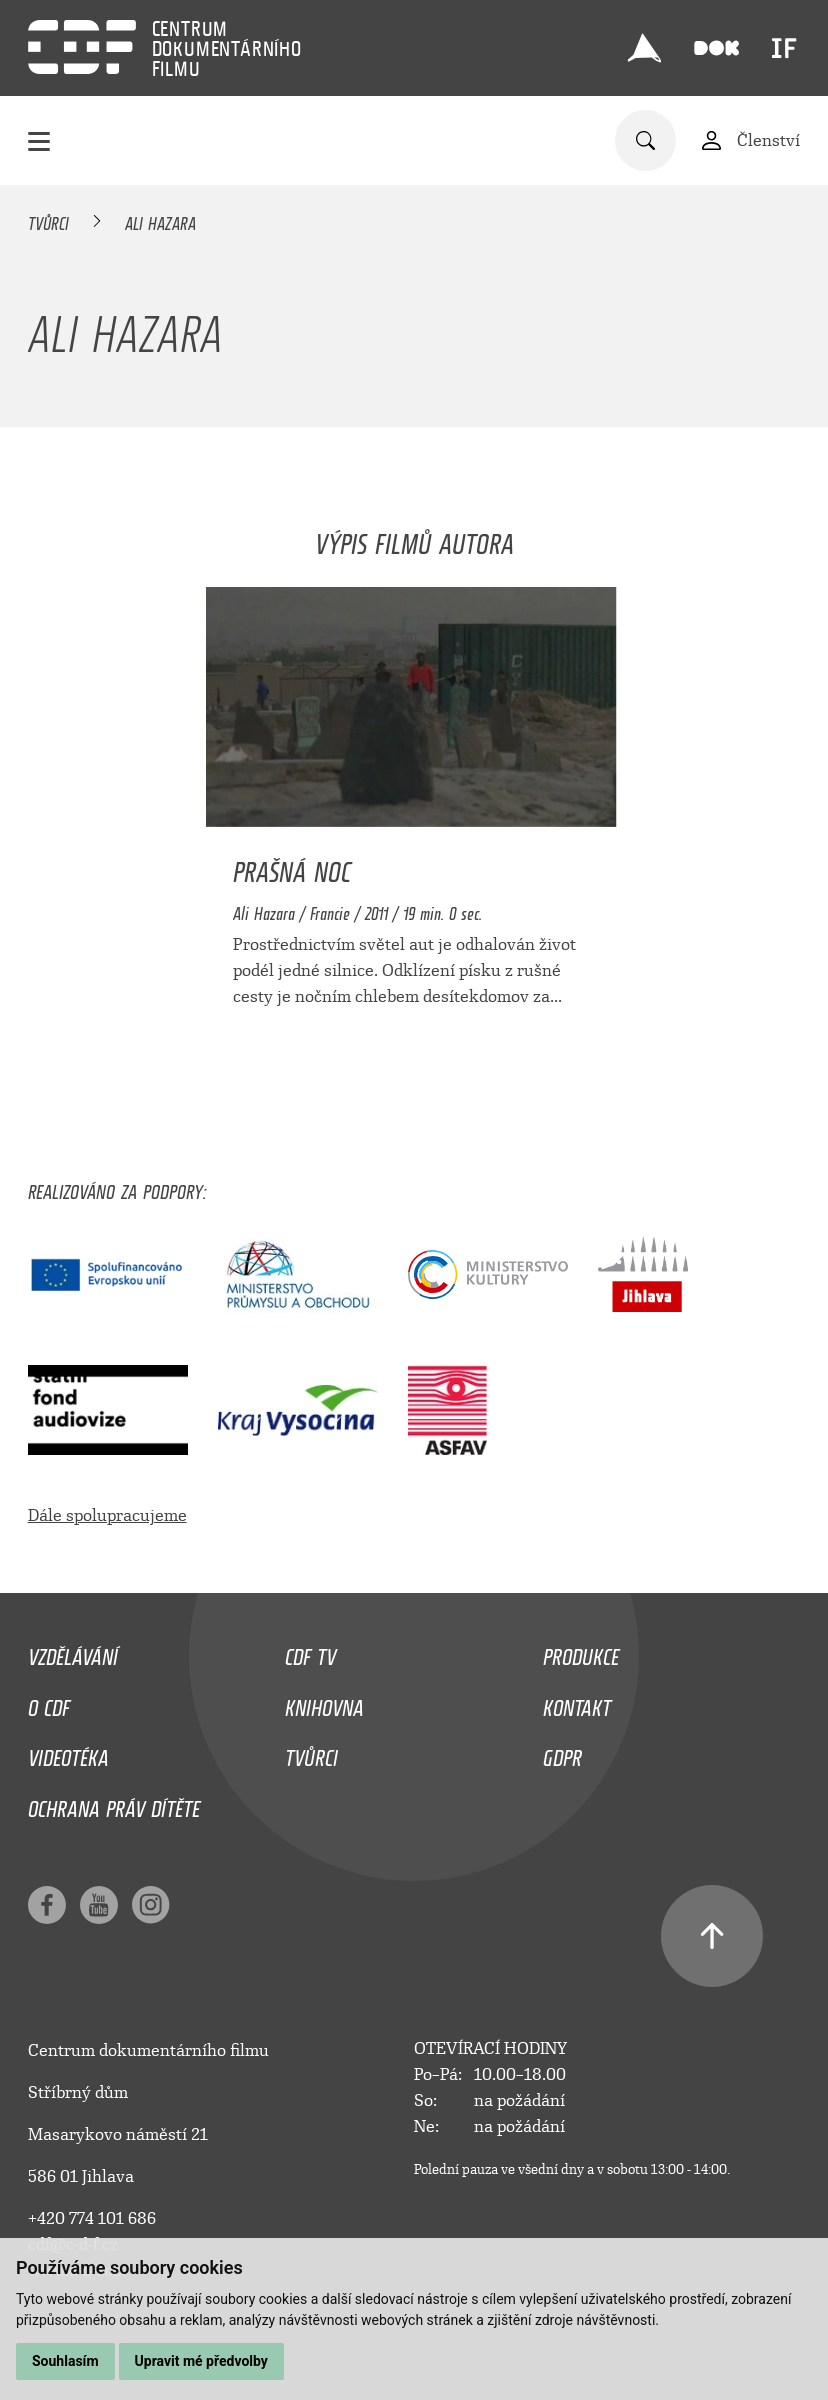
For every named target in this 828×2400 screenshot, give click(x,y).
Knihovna (324, 1703)
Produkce (581, 1652)
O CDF (49, 1703)
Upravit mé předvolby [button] (201, 2361)
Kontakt (577, 1703)
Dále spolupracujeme (107, 1515)
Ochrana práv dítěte (114, 1804)
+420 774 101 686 (92, 2218)
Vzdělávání (73, 1652)
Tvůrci (48, 220)
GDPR (562, 1753)
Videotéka (68, 1753)
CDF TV (310, 1652)
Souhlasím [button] (65, 2361)
